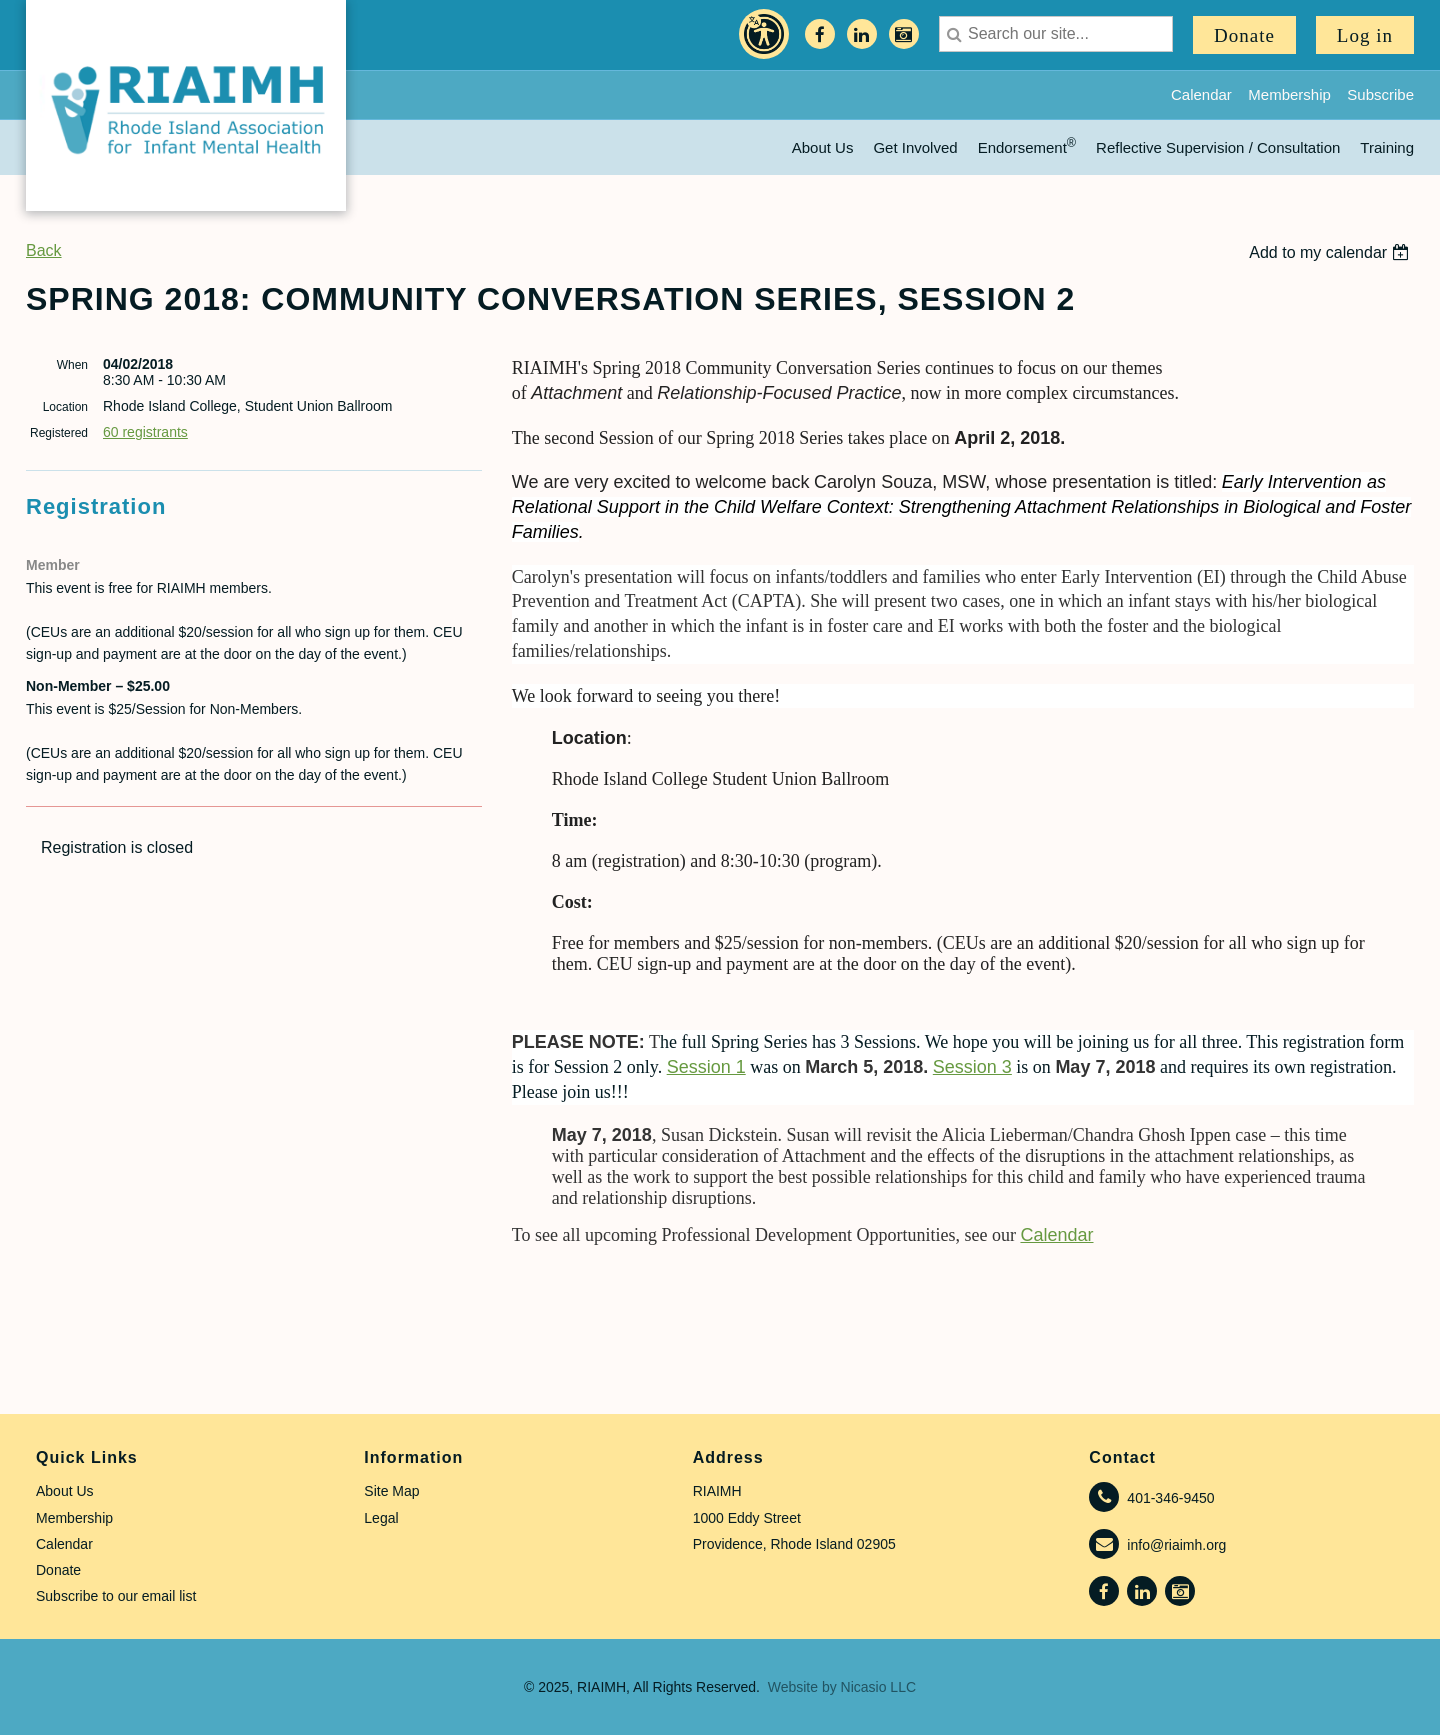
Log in (1365, 35)
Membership (1289, 94)
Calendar (1201, 94)
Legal (381, 1518)
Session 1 (706, 1067)
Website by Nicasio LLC (842, 1687)
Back (44, 250)
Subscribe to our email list (116, 1596)
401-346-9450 (1170, 1498)
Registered (59, 433)
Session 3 (972, 1067)
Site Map (391, 1491)
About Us (65, 1491)
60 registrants (145, 432)
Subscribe (1380, 94)
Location (65, 407)
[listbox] (1331, 252)
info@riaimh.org (1176, 1545)
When (72, 365)
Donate (1244, 35)
